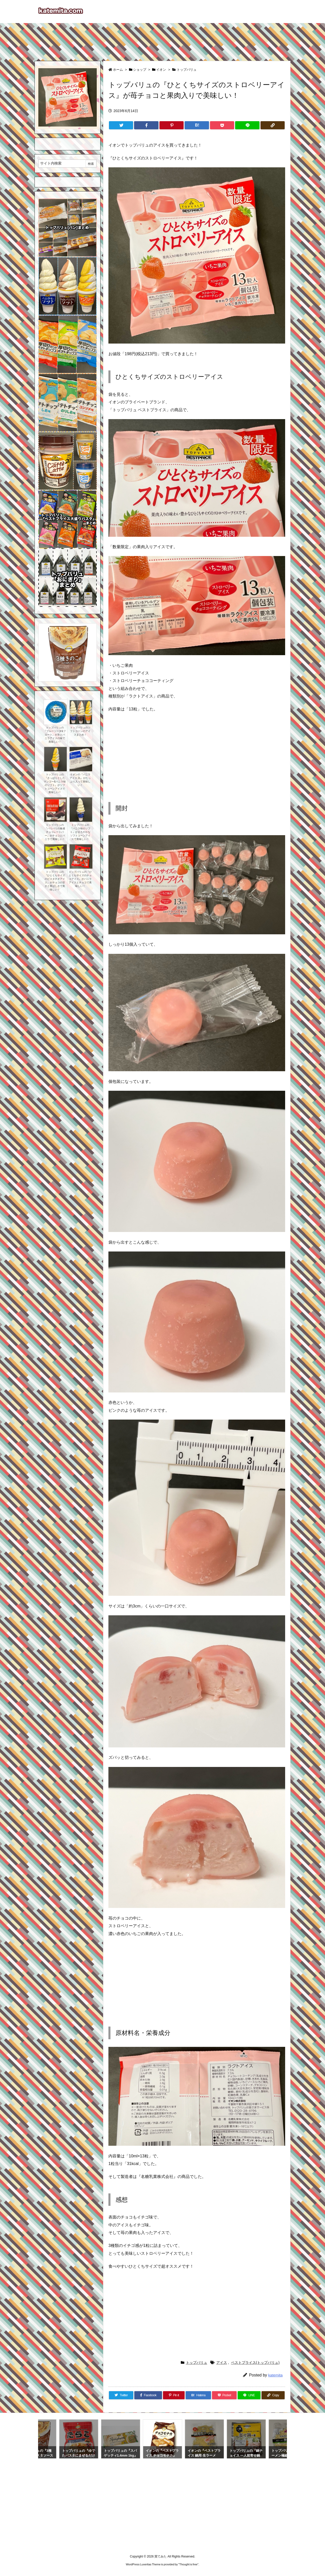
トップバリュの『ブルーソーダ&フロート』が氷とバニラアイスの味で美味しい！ (55, 734)
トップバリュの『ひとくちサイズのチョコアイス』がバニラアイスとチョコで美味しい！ (80, 878)
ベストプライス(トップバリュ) (255, 2362)
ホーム (118, 69)
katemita (275, 2375)
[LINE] (247, 125)
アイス (221, 2362)
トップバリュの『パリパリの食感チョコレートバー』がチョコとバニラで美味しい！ (55, 832)
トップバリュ (187, 69)
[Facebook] (146, 125)
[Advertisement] (162, 39)
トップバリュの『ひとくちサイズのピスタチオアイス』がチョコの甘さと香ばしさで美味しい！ (55, 880)
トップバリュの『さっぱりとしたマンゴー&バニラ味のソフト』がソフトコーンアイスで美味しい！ (55, 783)
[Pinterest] (171, 125)
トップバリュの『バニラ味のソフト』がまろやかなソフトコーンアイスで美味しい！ (80, 832)
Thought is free (188, 2564)
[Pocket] (222, 125)
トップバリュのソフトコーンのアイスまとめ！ (80, 731)
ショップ (139, 69)
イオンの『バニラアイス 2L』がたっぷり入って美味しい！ (80, 779)
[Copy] (273, 125)
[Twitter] (121, 125)
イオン (161, 69)
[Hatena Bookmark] (197, 125)
